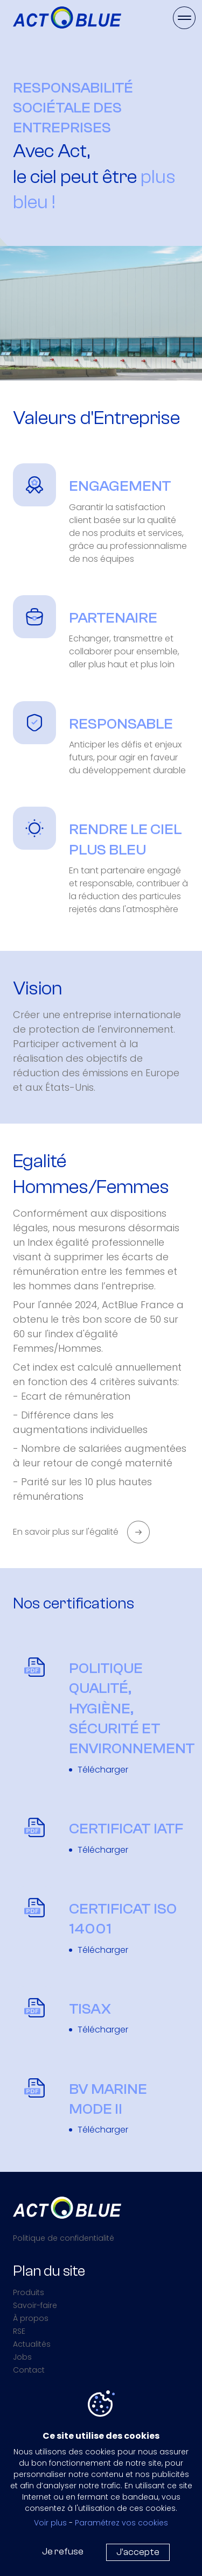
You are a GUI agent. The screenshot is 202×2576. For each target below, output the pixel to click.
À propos (30, 2318)
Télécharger (103, 1769)
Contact (29, 2370)
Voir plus (50, 2522)
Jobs (22, 2357)
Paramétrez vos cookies (121, 2522)
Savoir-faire (35, 2305)
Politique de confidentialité (63, 2238)
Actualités (32, 2344)
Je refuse (62, 2551)
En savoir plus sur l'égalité (66, 1532)
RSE (19, 2331)
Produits (28, 2292)
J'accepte (137, 2552)
